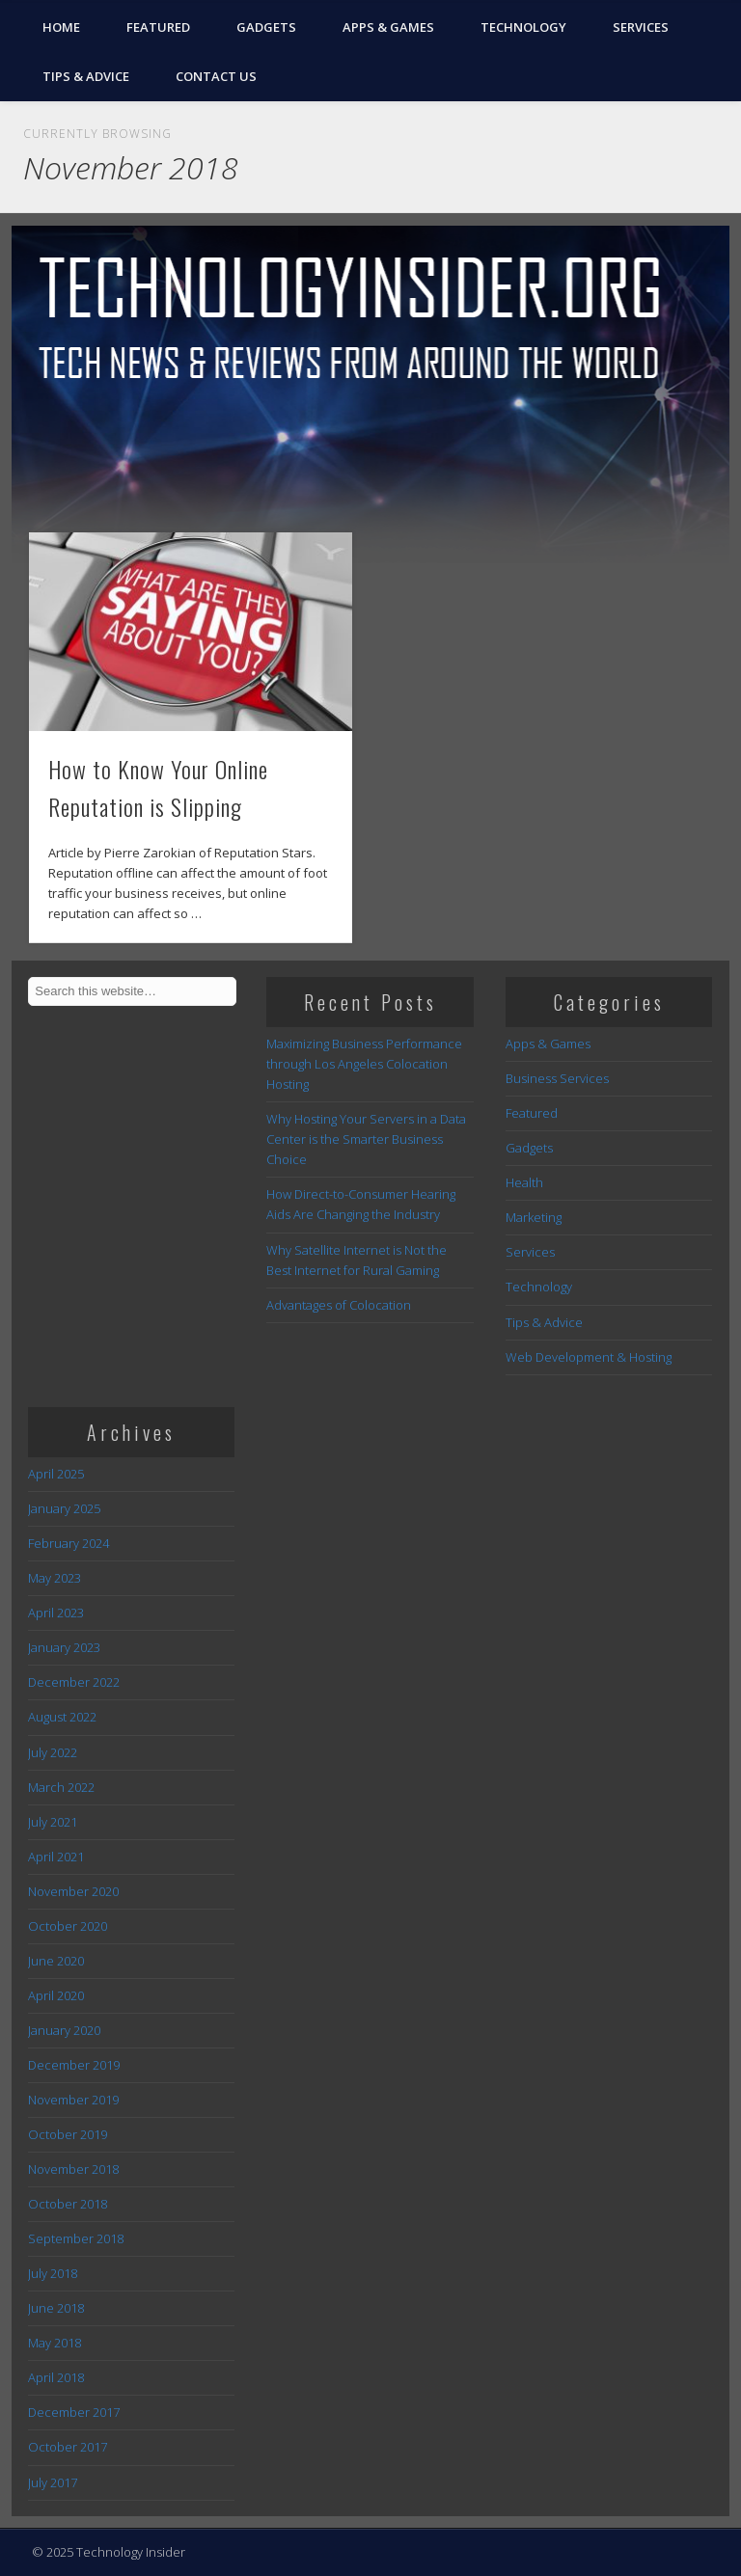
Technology (523, 27)
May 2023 (54, 1577)
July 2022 (52, 1752)
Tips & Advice (85, 76)
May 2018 (54, 2342)
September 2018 (76, 2238)
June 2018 (56, 2308)
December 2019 (74, 2065)
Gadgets (266, 27)
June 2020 (56, 1960)
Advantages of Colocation (338, 1305)
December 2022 (74, 1682)
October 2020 (67, 1926)
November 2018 (73, 2169)
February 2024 (68, 1543)
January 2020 (64, 2030)
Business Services (557, 1078)
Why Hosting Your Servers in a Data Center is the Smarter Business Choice (366, 1139)
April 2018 (56, 2377)
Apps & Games (388, 27)
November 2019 (73, 2099)
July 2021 (52, 1821)
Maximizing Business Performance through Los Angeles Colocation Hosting (364, 1064)
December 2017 (74, 2412)
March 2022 (61, 1787)
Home (61, 27)
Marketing (534, 1217)
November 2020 (73, 1891)
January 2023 (64, 1647)
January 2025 (64, 1508)
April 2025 (56, 1473)
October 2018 (67, 2203)
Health (524, 1182)
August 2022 (62, 1716)
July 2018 (52, 2273)
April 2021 (56, 1856)
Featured (158, 27)
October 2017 (67, 2446)
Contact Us (216, 76)
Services (641, 27)
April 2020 (56, 1995)
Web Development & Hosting (589, 1357)
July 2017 (52, 2482)
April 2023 (56, 1612)
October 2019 (67, 2134)
